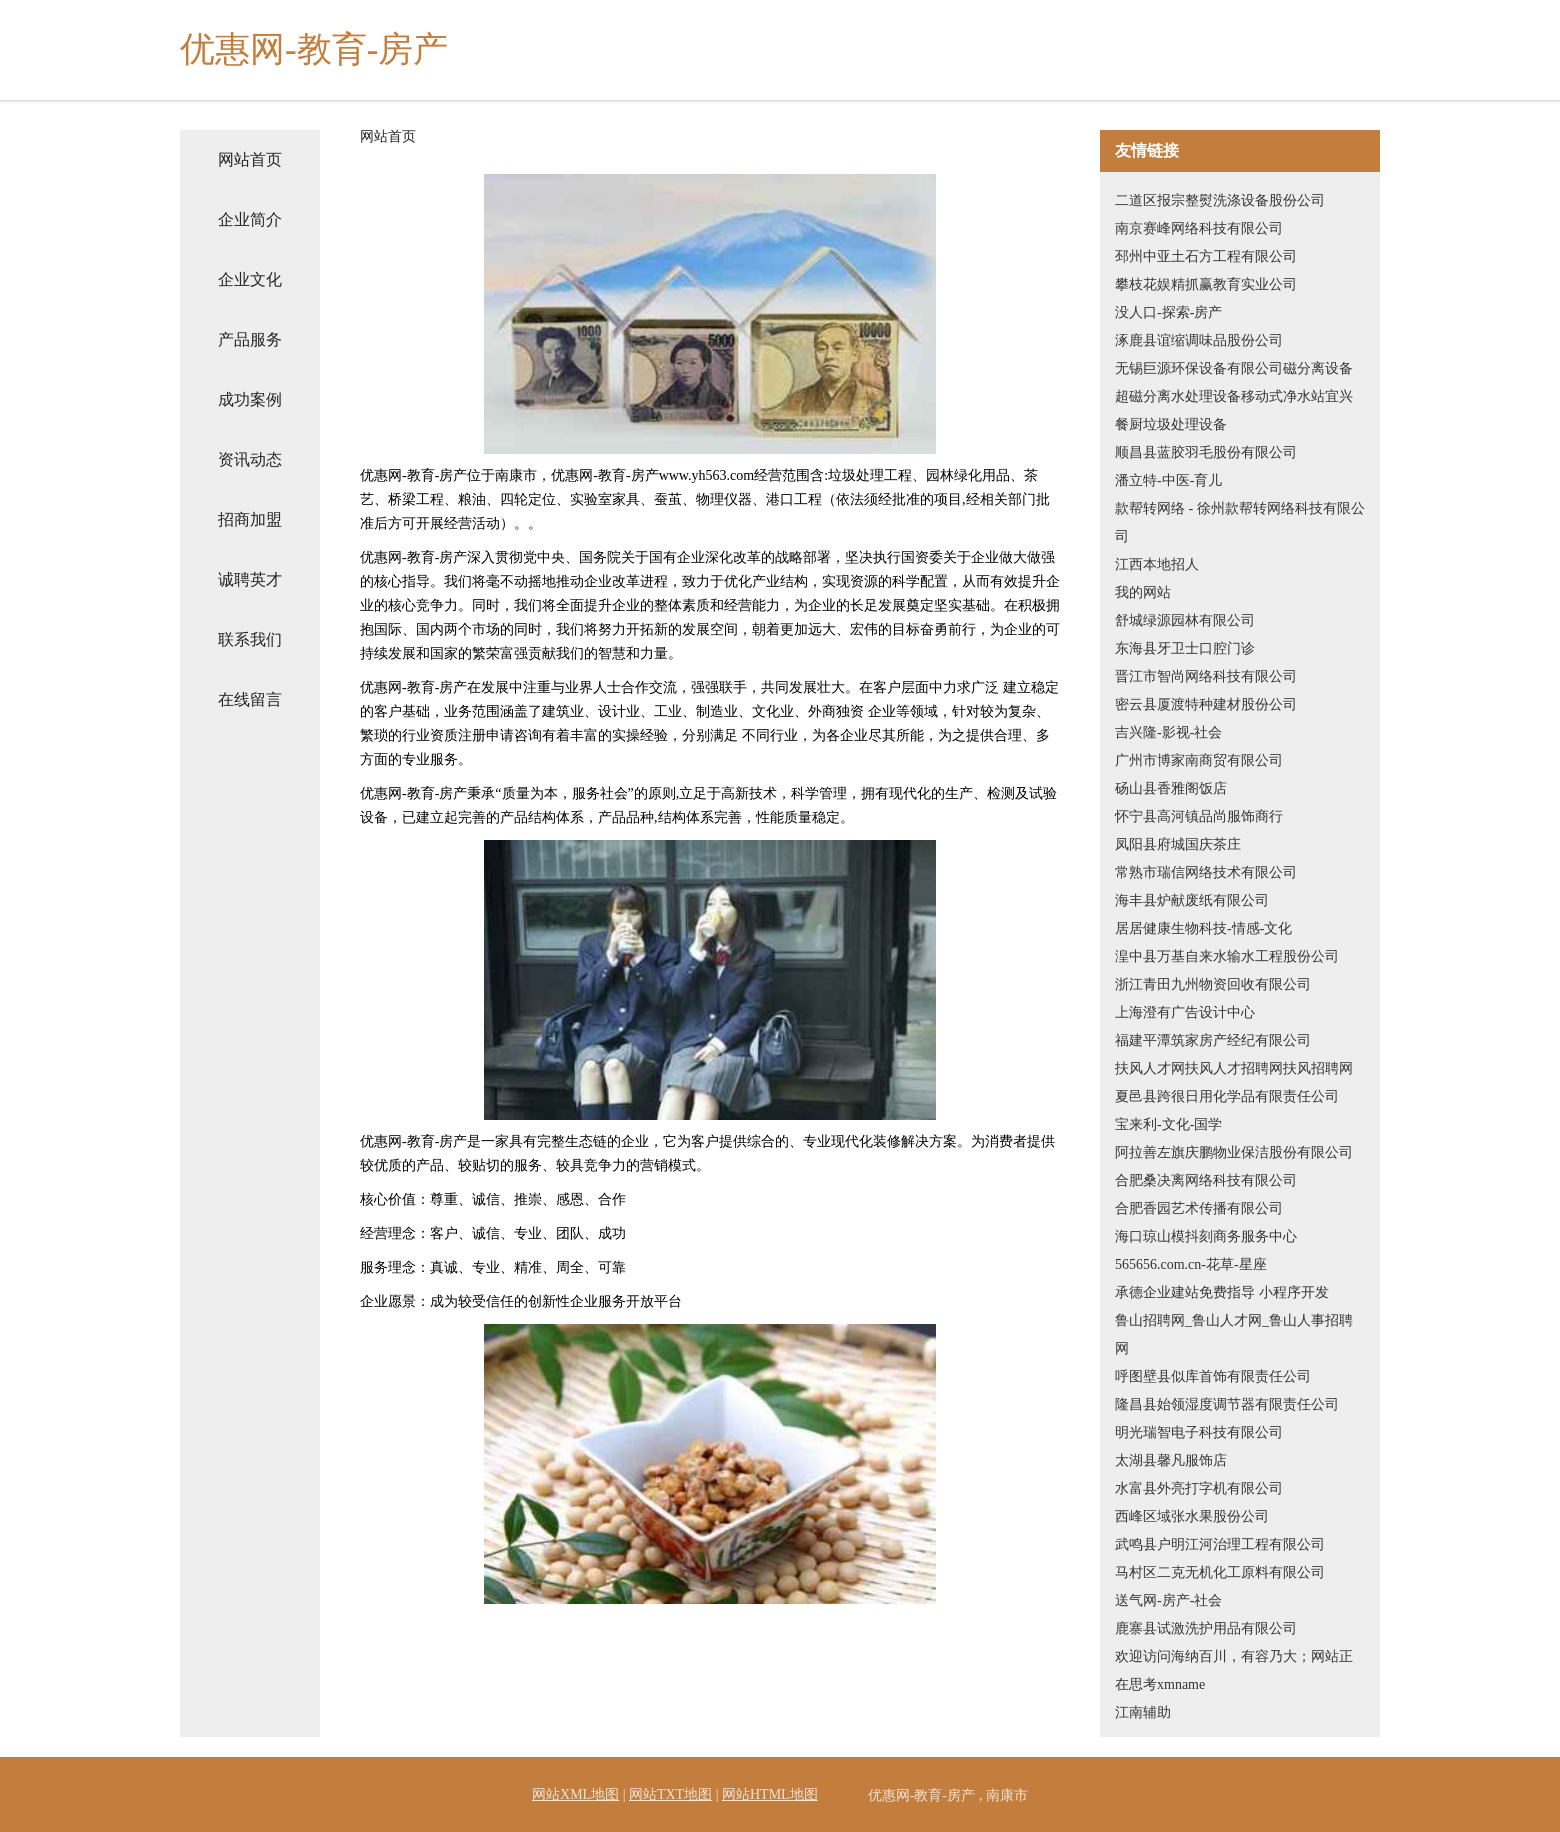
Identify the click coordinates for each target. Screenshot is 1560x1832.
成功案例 (250, 399)
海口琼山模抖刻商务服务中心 (1206, 1236)
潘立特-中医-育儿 (1168, 480)
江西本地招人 (1157, 564)
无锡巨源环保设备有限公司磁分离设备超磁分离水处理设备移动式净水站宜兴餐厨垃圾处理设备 (1234, 396)
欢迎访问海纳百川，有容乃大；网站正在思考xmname (1234, 1670)
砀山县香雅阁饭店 (1171, 788)
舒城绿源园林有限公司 (1185, 620)
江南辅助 (1143, 1712)
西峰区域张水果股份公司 (1192, 1516)
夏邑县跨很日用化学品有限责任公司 (1227, 1096)
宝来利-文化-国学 (1168, 1124)
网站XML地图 (575, 1794)
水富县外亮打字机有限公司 (1199, 1488)
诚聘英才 (250, 579)
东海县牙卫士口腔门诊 (1185, 648)
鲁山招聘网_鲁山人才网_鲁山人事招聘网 (1234, 1334)
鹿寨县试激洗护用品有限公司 (1206, 1628)
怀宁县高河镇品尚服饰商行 (1199, 816)
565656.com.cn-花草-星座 (1191, 1264)
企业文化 (250, 279)
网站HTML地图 (770, 1794)
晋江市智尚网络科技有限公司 (1206, 676)
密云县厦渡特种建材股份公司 (1206, 704)
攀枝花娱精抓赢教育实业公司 (1206, 284)
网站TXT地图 (670, 1794)
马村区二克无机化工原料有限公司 (1220, 1572)
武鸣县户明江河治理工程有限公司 (1220, 1544)
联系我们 (250, 639)
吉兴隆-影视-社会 (1168, 732)
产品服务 (250, 339)
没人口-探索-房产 (1168, 312)
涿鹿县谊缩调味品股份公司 (1199, 340)
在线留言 (250, 699)
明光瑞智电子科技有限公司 (1199, 1432)
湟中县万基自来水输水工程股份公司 (1227, 956)
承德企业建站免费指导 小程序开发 (1222, 1292)
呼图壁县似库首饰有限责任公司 (1213, 1376)
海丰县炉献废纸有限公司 (1192, 900)
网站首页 (250, 159)
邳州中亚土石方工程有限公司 (1206, 256)
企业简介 (250, 219)
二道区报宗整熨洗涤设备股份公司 (1220, 200)
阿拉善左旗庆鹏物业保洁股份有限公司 (1234, 1152)
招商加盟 (250, 519)
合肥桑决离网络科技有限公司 (1206, 1180)
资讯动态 (250, 459)
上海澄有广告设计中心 (1185, 1012)
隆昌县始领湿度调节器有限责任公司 (1227, 1404)
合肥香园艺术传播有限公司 (1199, 1208)
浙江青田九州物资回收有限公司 (1213, 984)
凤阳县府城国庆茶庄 (1178, 844)
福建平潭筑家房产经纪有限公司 (1213, 1040)
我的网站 (1143, 592)
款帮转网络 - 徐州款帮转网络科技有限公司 (1240, 522)
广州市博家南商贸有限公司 (1199, 760)
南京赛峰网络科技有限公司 (1199, 228)
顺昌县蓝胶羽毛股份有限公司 (1206, 452)
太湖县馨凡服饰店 (1171, 1460)
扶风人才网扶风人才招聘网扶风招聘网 (1234, 1068)
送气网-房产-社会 (1168, 1600)
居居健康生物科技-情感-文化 (1203, 928)
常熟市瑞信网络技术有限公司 (1206, 872)
